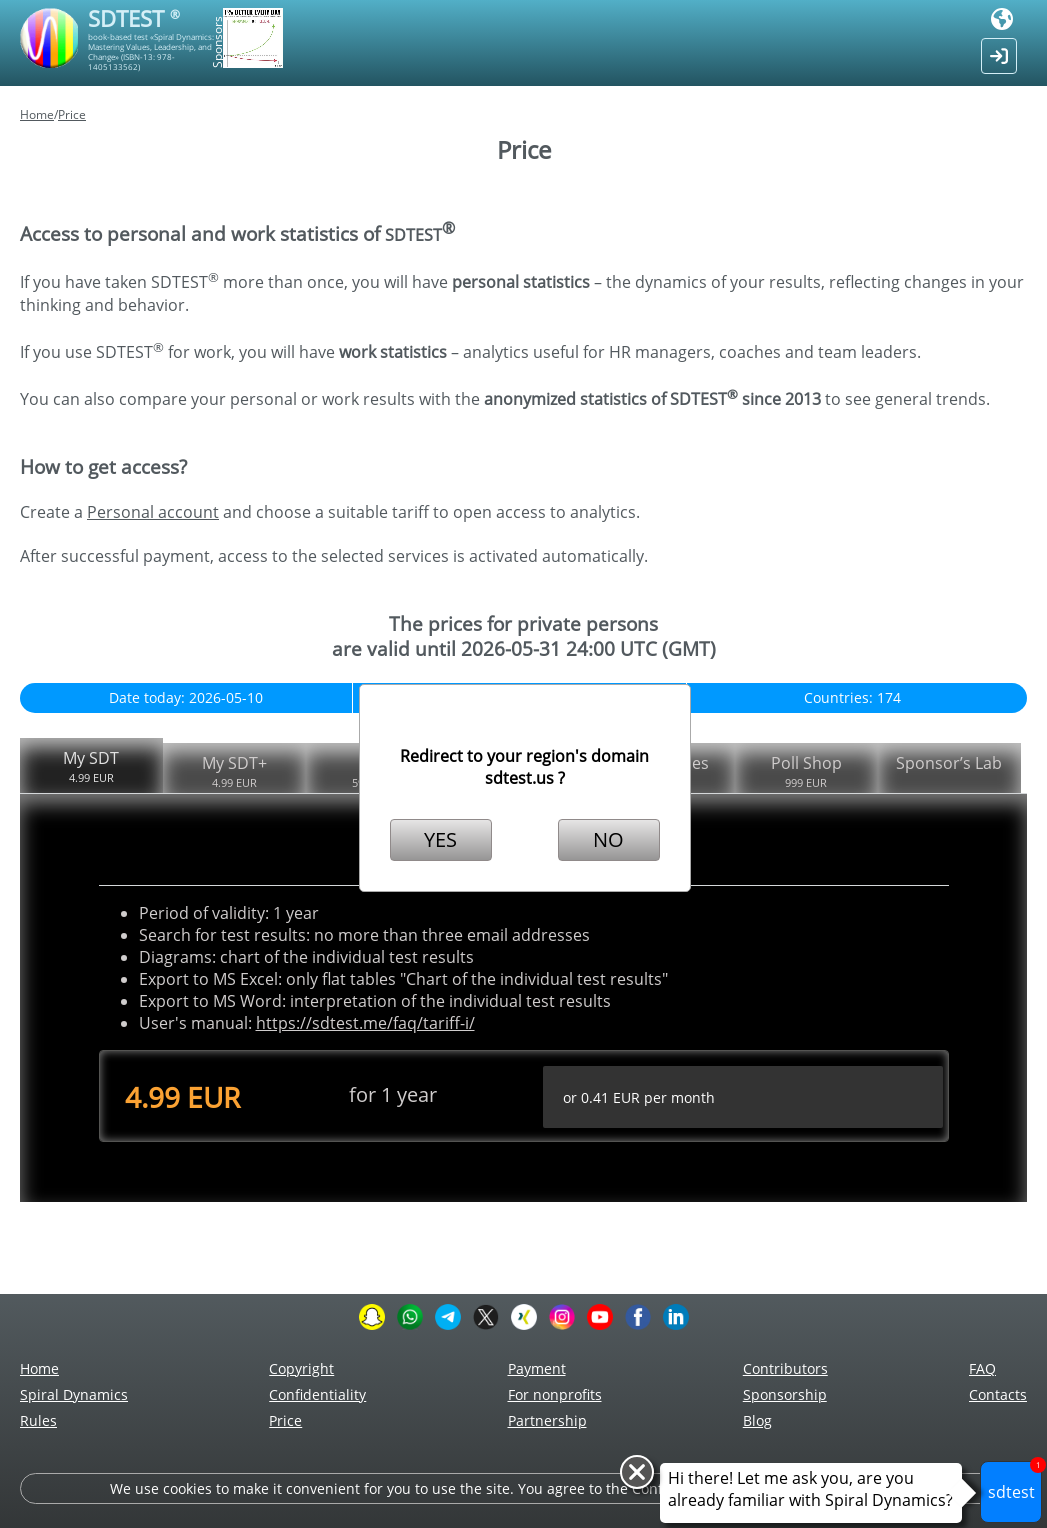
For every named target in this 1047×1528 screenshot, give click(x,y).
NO (608, 839)
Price (72, 114)
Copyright (301, 1368)
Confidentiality (317, 1394)
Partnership (547, 1420)
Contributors (785, 1368)
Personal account (153, 512)
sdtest (1015, 1482)
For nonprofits (555, 1394)
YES (440, 839)
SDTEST (134, 18)
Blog (757, 1420)
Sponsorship (785, 1394)
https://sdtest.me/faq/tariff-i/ (365, 1023)
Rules (38, 1420)
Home (37, 114)
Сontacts (998, 1394)
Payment (537, 1368)
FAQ (982, 1368)
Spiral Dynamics (74, 1394)
